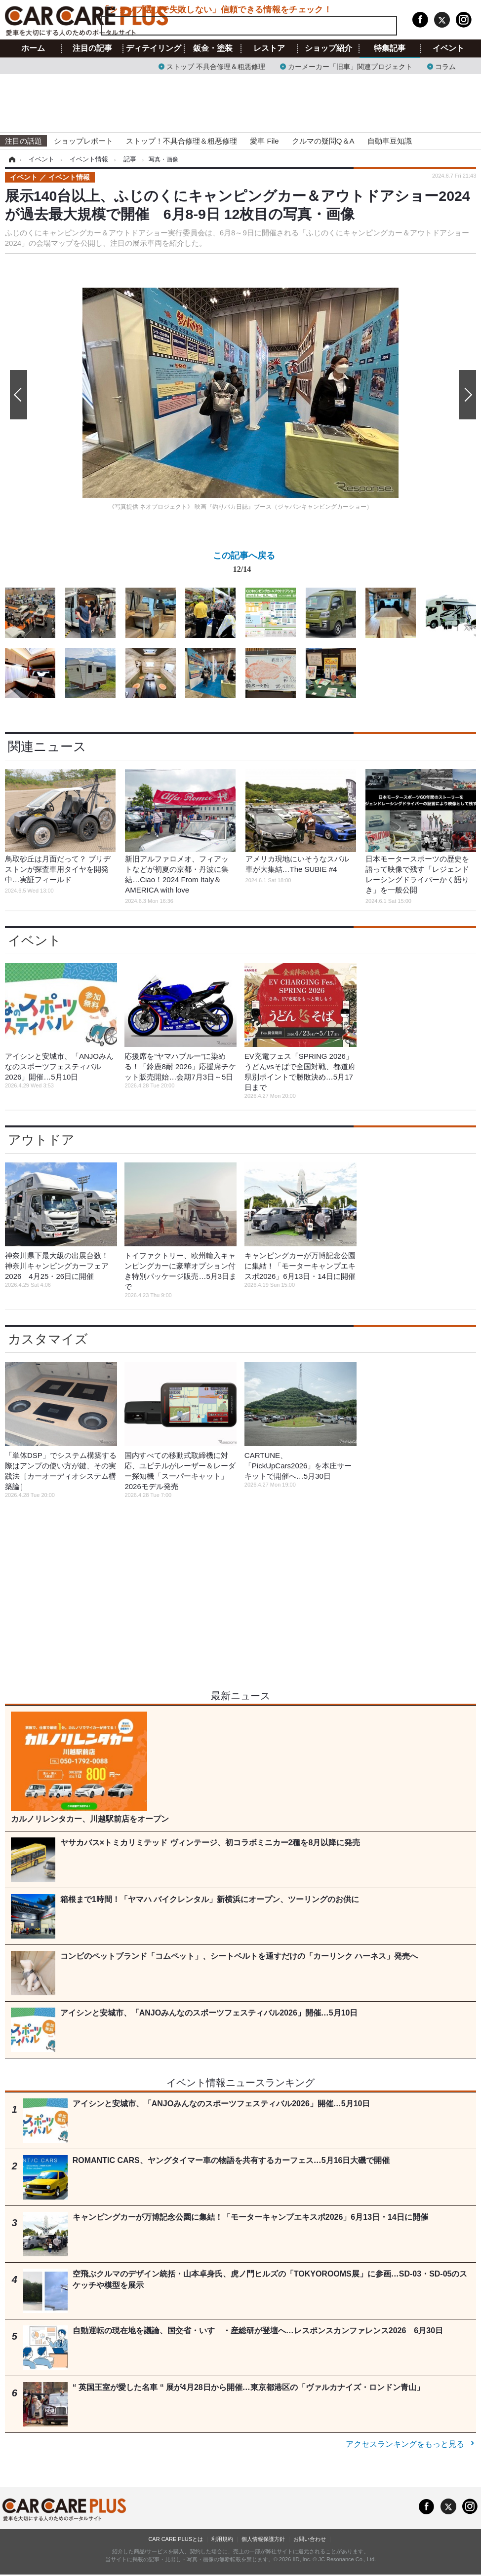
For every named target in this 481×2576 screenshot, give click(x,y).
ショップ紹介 (328, 48)
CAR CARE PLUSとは (175, 2539)
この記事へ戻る (244, 564)
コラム (445, 66)
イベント (448, 48)
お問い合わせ (309, 2539)
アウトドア (41, 1140)
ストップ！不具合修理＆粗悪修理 (181, 141)
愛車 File (264, 141)
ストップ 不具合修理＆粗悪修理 (215, 66)
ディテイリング (153, 48)
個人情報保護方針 (263, 2539)
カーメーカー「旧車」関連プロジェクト (350, 66)
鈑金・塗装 (213, 48)
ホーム (33, 48)
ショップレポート (83, 141)
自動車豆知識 (389, 141)
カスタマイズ (48, 1339)
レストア (269, 48)
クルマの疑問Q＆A (323, 141)
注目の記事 (92, 48)
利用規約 (222, 2539)
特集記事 (389, 48)
